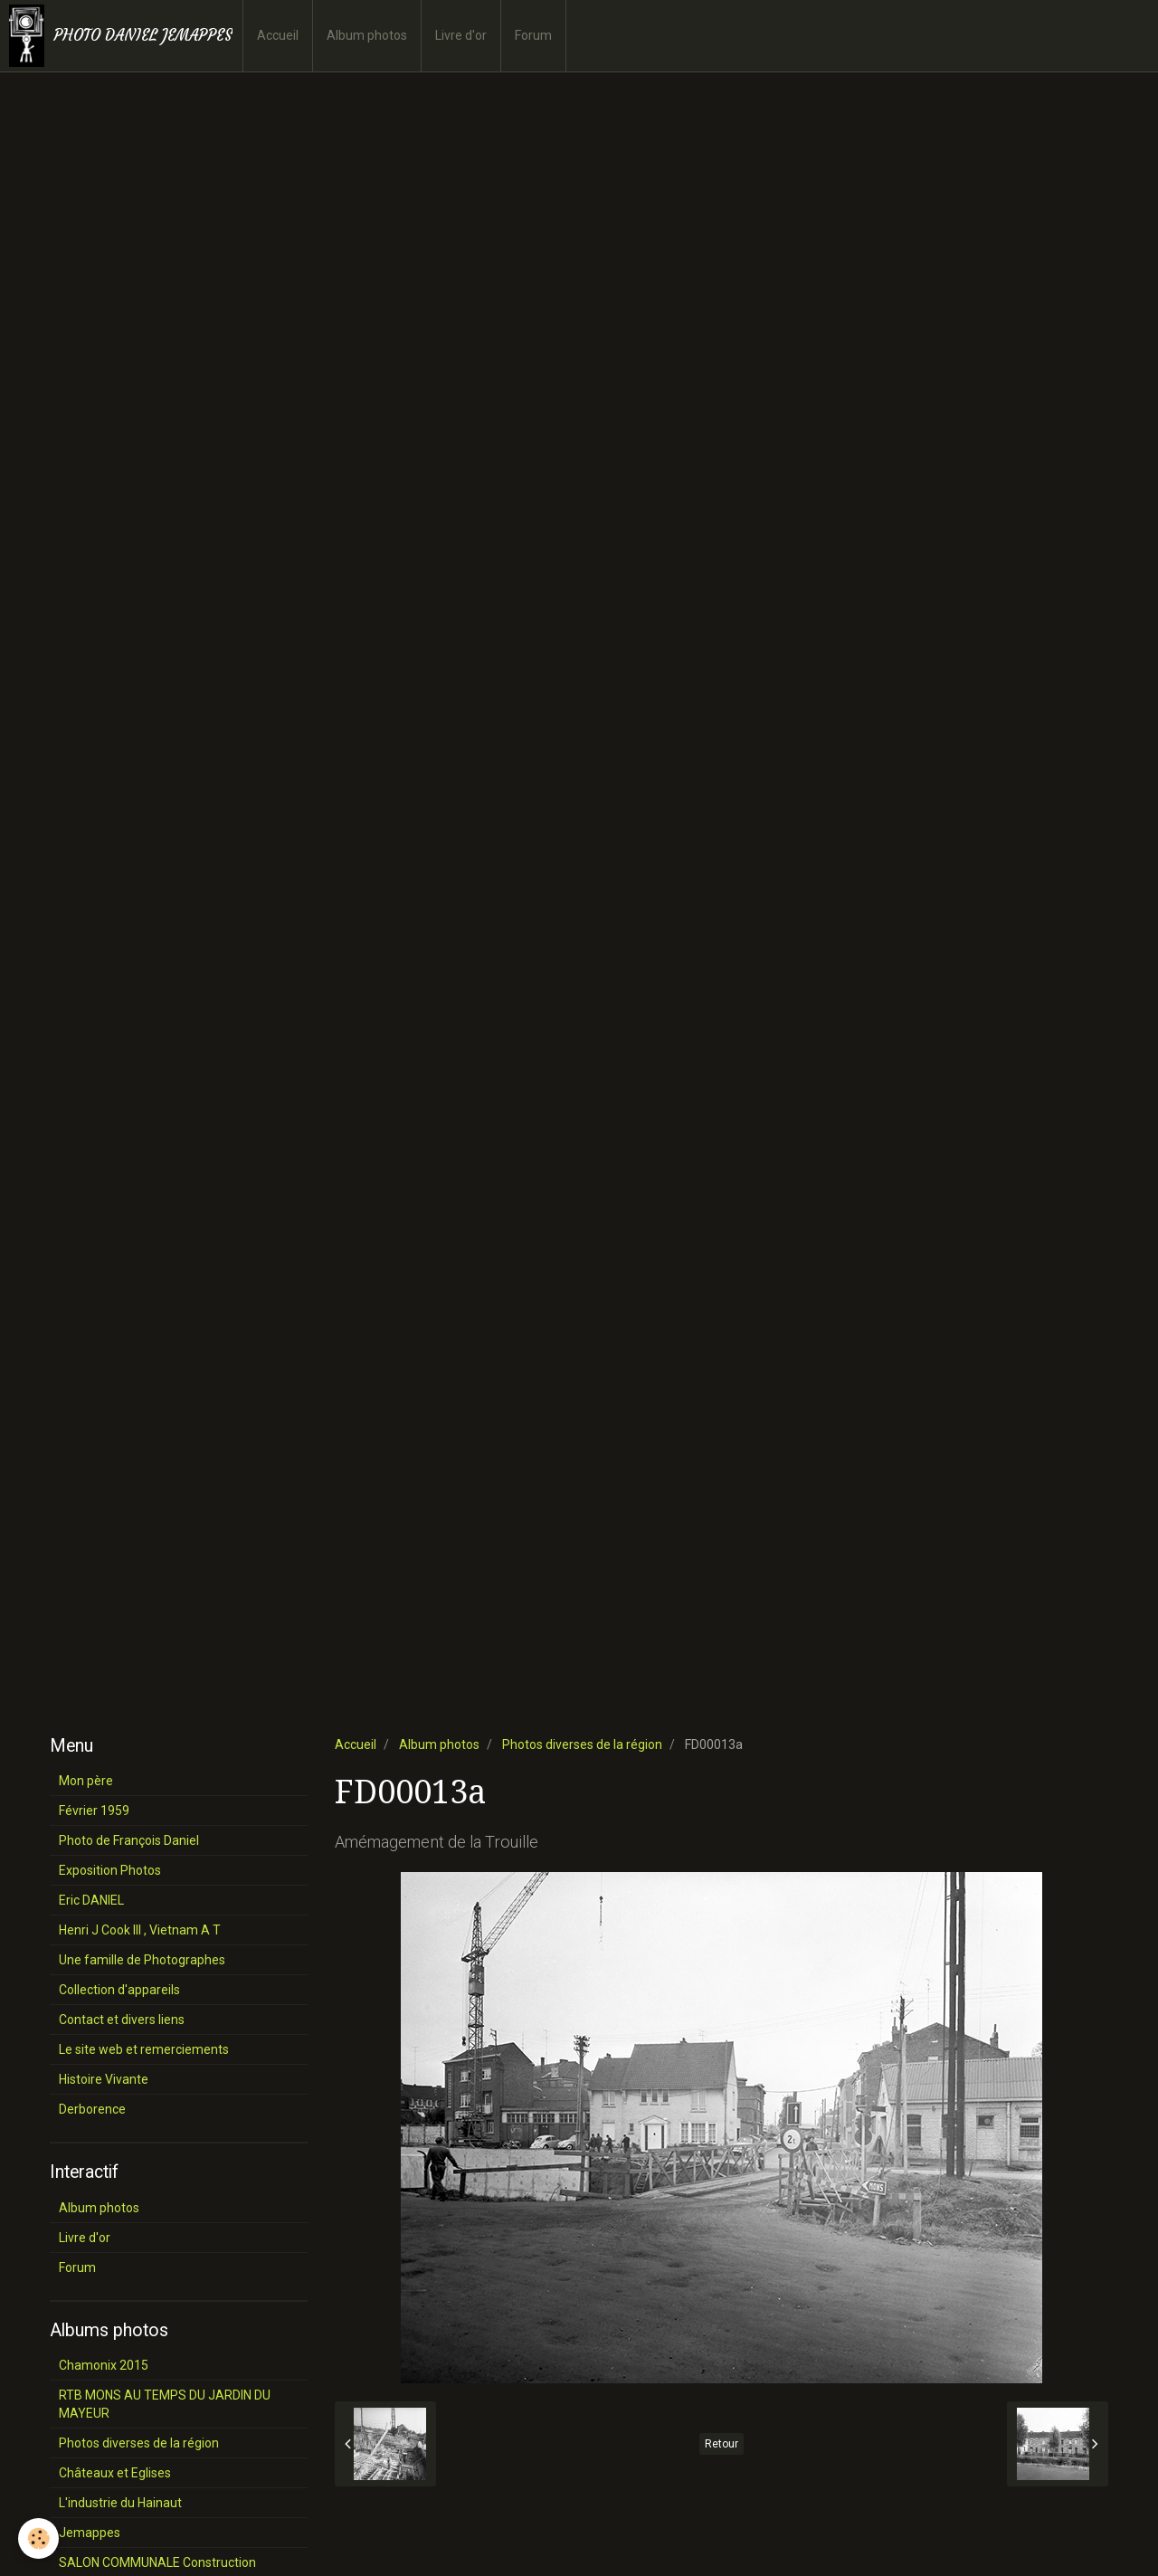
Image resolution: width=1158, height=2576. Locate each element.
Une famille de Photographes (142, 1960)
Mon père (86, 1780)
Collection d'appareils (119, 1989)
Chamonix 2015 (103, 2365)
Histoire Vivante (103, 2079)
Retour (721, 2444)
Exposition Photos (110, 1870)
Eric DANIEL (91, 1900)
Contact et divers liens (122, 2019)
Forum (533, 35)
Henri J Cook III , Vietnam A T (140, 1930)
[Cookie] (38, 2538)
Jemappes (89, 2532)
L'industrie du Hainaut (120, 2502)
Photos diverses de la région (582, 1744)
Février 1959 (94, 1810)
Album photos (367, 35)
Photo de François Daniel (129, 1840)
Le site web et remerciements (144, 2049)
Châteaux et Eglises (115, 2473)
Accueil (278, 35)
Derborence (92, 2109)
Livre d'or (461, 35)
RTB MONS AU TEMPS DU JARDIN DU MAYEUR (165, 2404)
